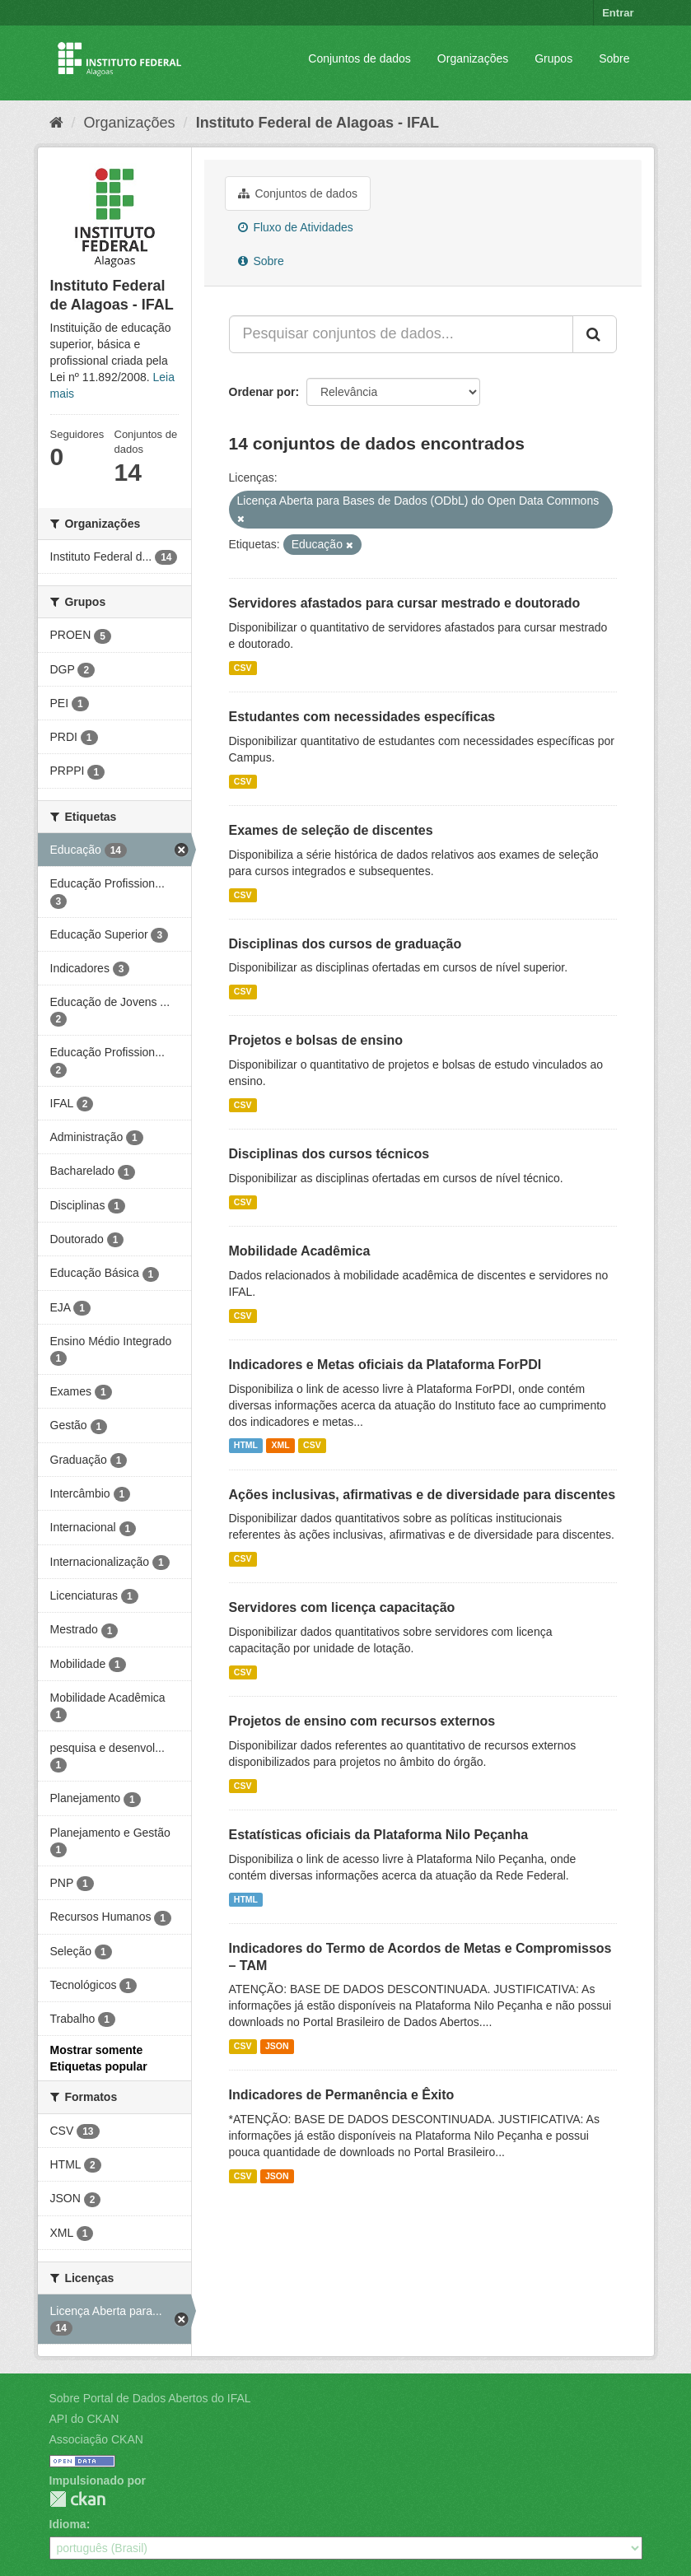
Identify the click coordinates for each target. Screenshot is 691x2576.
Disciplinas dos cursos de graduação (345, 944)
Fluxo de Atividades (295, 227)
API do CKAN (84, 2418)
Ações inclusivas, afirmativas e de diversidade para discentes (422, 1495)
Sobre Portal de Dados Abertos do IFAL (150, 2398)
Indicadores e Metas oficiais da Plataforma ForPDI (385, 1365)
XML (280, 1446)
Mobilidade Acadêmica (300, 1251)
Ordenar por (262, 391)
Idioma (67, 2524)
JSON (277, 2046)
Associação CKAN (96, 2439)
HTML (246, 1446)
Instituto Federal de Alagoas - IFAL (317, 122)
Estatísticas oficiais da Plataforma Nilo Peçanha (379, 1835)
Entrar (617, 13)
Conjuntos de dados (359, 58)
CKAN (77, 2499)
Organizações (472, 58)
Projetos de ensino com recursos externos (362, 1721)
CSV (243, 668)
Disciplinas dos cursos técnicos (329, 1154)
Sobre (614, 58)
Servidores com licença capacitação (342, 1607)
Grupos (553, 58)
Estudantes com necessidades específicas (362, 717)
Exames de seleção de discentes (331, 830)
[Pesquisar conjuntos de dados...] (401, 334)
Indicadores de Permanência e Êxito (342, 2095)
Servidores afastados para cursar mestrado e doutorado (405, 603)
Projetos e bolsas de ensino (316, 1040)
